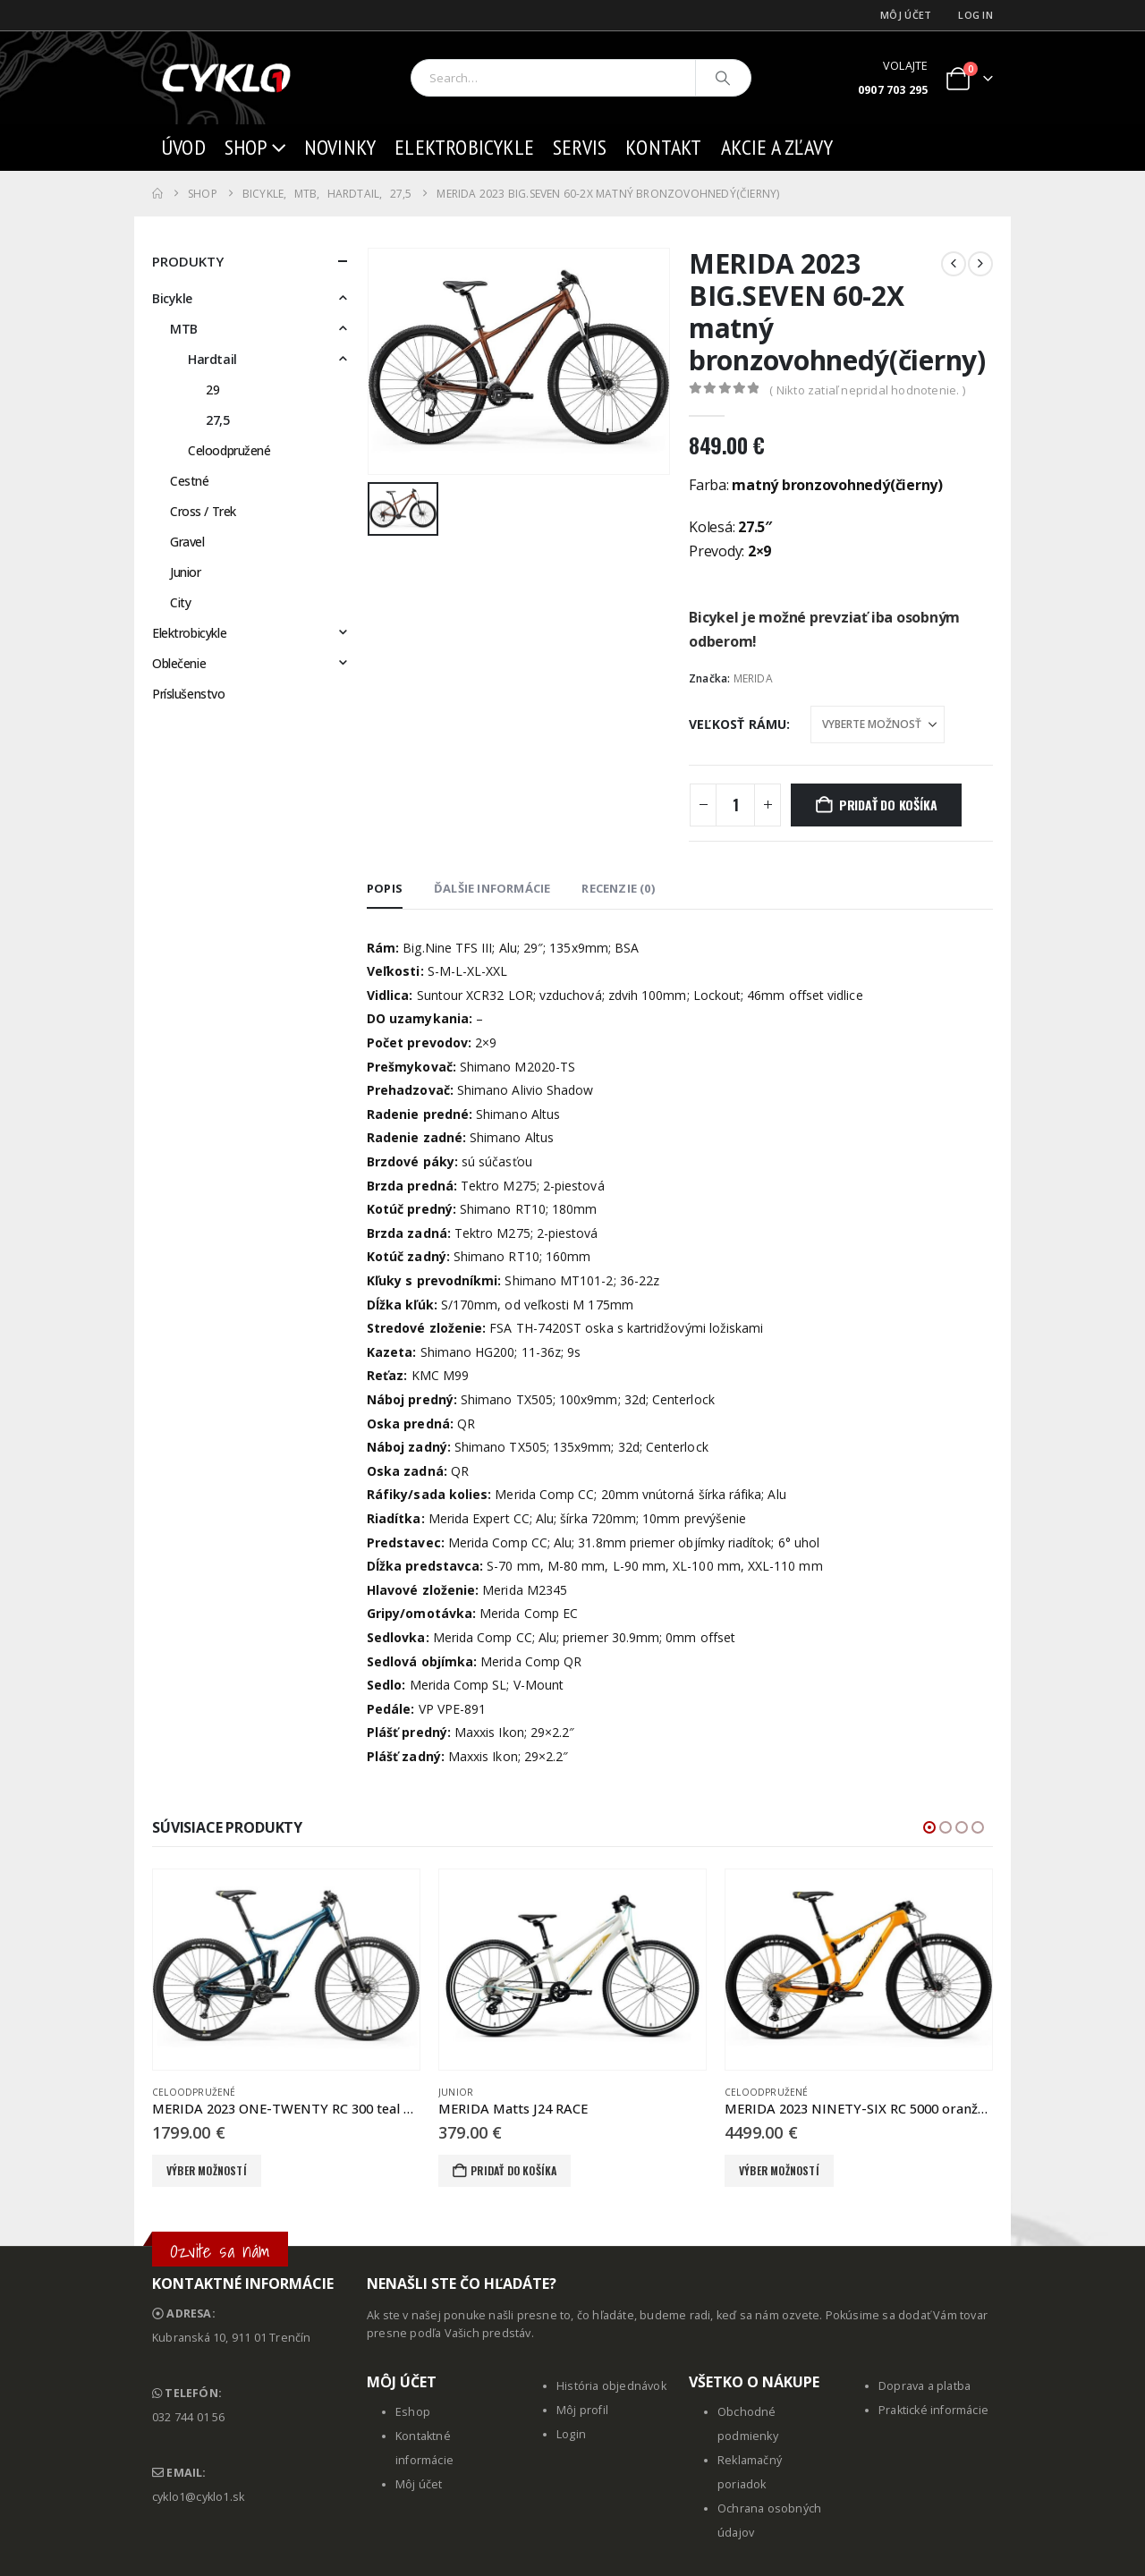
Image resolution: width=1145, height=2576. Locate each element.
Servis (579, 147)
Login (571, 2434)
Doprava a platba (924, 2386)
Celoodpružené (229, 450)
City (180, 602)
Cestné (189, 480)
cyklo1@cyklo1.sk (198, 2496)
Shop (246, 147)
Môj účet (905, 14)
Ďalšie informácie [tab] (492, 888)
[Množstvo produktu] (735, 805)
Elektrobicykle (464, 147)
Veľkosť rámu (737, 724)
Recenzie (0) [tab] (617, 888)
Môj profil (582, 2410)
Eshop (412, 2411)
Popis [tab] (385, 888)
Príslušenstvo (188, 693)
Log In (975, 14)
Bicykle (172, 298)
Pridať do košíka (888, 804)
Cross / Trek (203, 511)
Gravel (187, 541)
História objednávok (611, 2386)
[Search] (723, 78)
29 (212, 389)
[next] (980, 263)
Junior (185, 572)
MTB (184, 328)
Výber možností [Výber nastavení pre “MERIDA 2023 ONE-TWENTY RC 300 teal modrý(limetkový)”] (206, 2170)
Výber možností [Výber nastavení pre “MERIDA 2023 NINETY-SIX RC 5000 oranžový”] (779, 2170)
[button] (929, 1827)
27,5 (217, 419)
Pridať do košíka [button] (513, 2170)
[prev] (953, 263)
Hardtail (212, 359)
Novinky (340, 147)
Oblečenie (179, 663)
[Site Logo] (228, 78)
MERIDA (753, 678)
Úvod (183, 147)
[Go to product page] (286, 1969)
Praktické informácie (933, 2410)
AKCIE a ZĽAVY (777, 147)
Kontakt (663, 147)
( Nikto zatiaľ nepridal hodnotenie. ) (866, 390)
